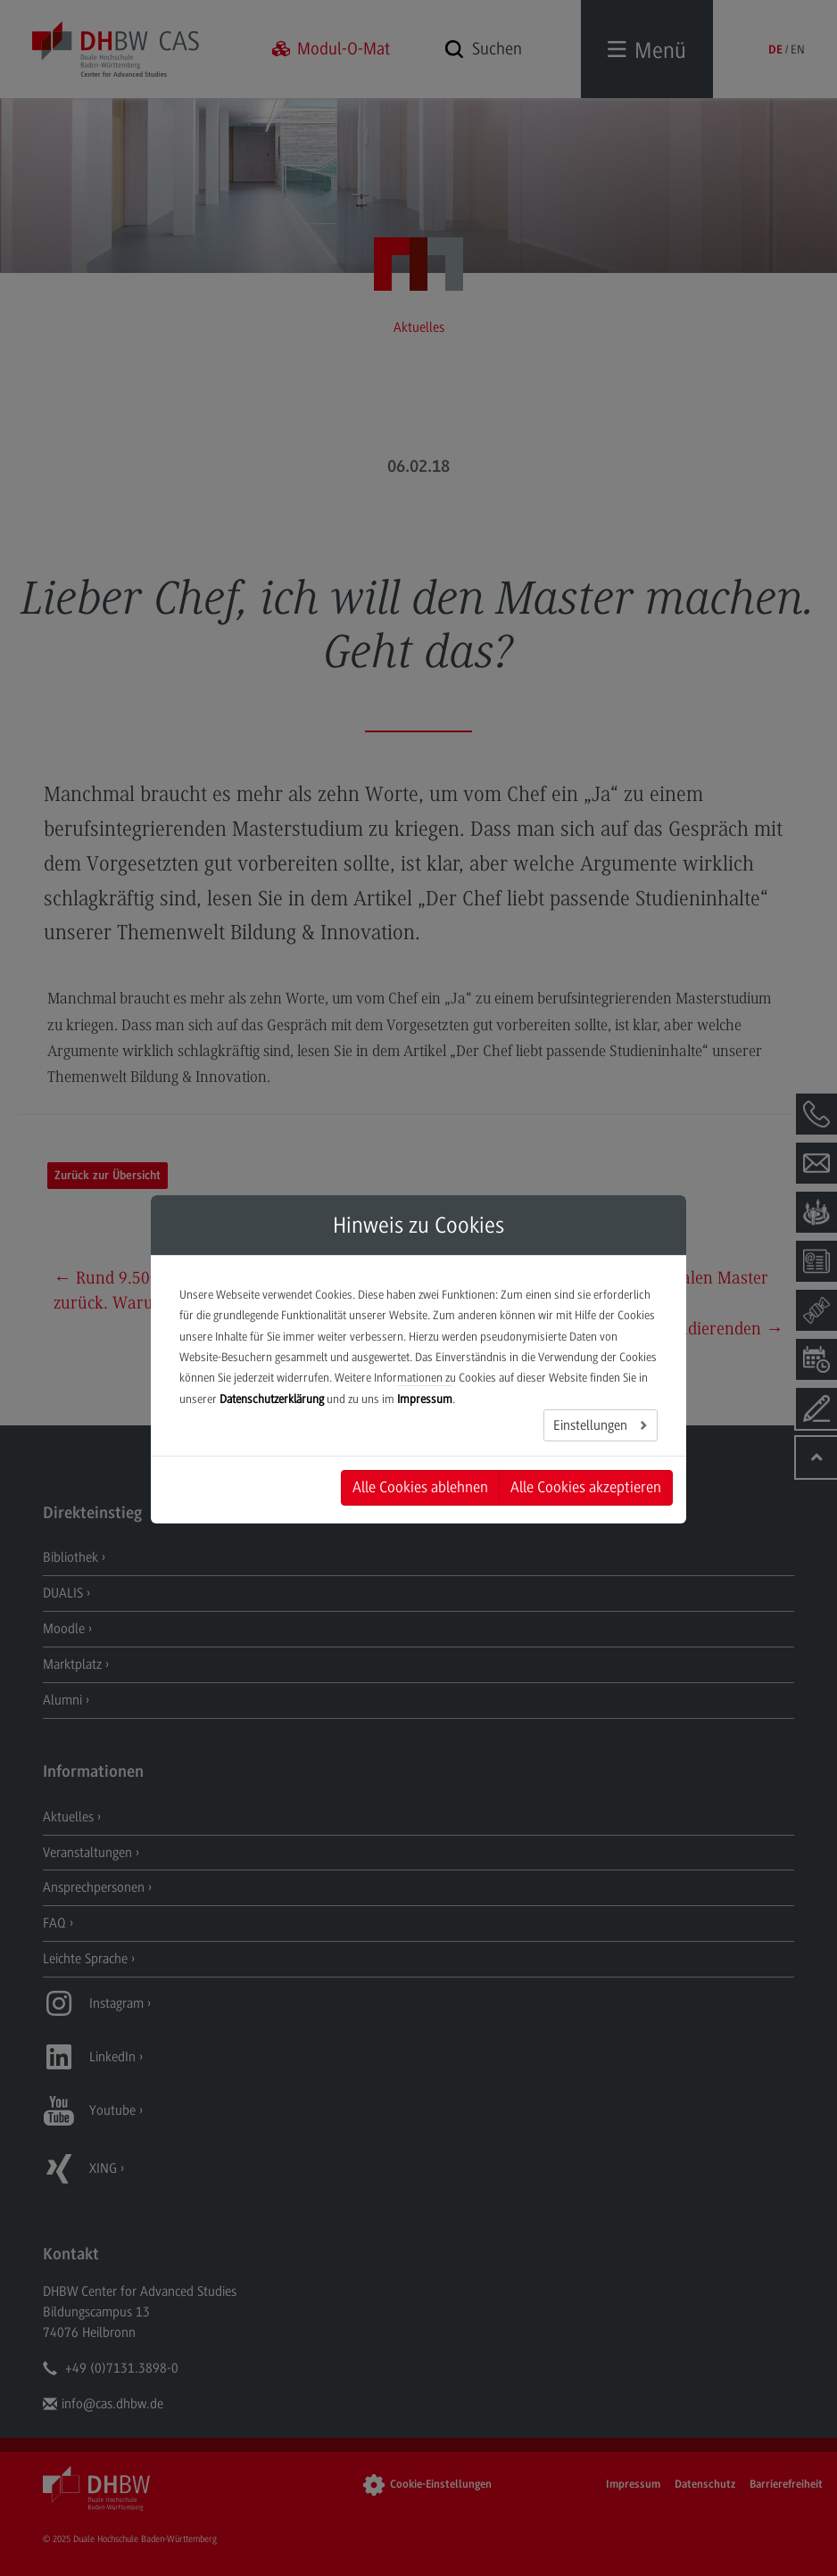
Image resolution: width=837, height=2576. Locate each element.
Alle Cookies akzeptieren (585, 1487)
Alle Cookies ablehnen (420, 1487)
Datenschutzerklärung (272, 1399)
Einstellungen (592, 1425)
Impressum (424, 1399)
